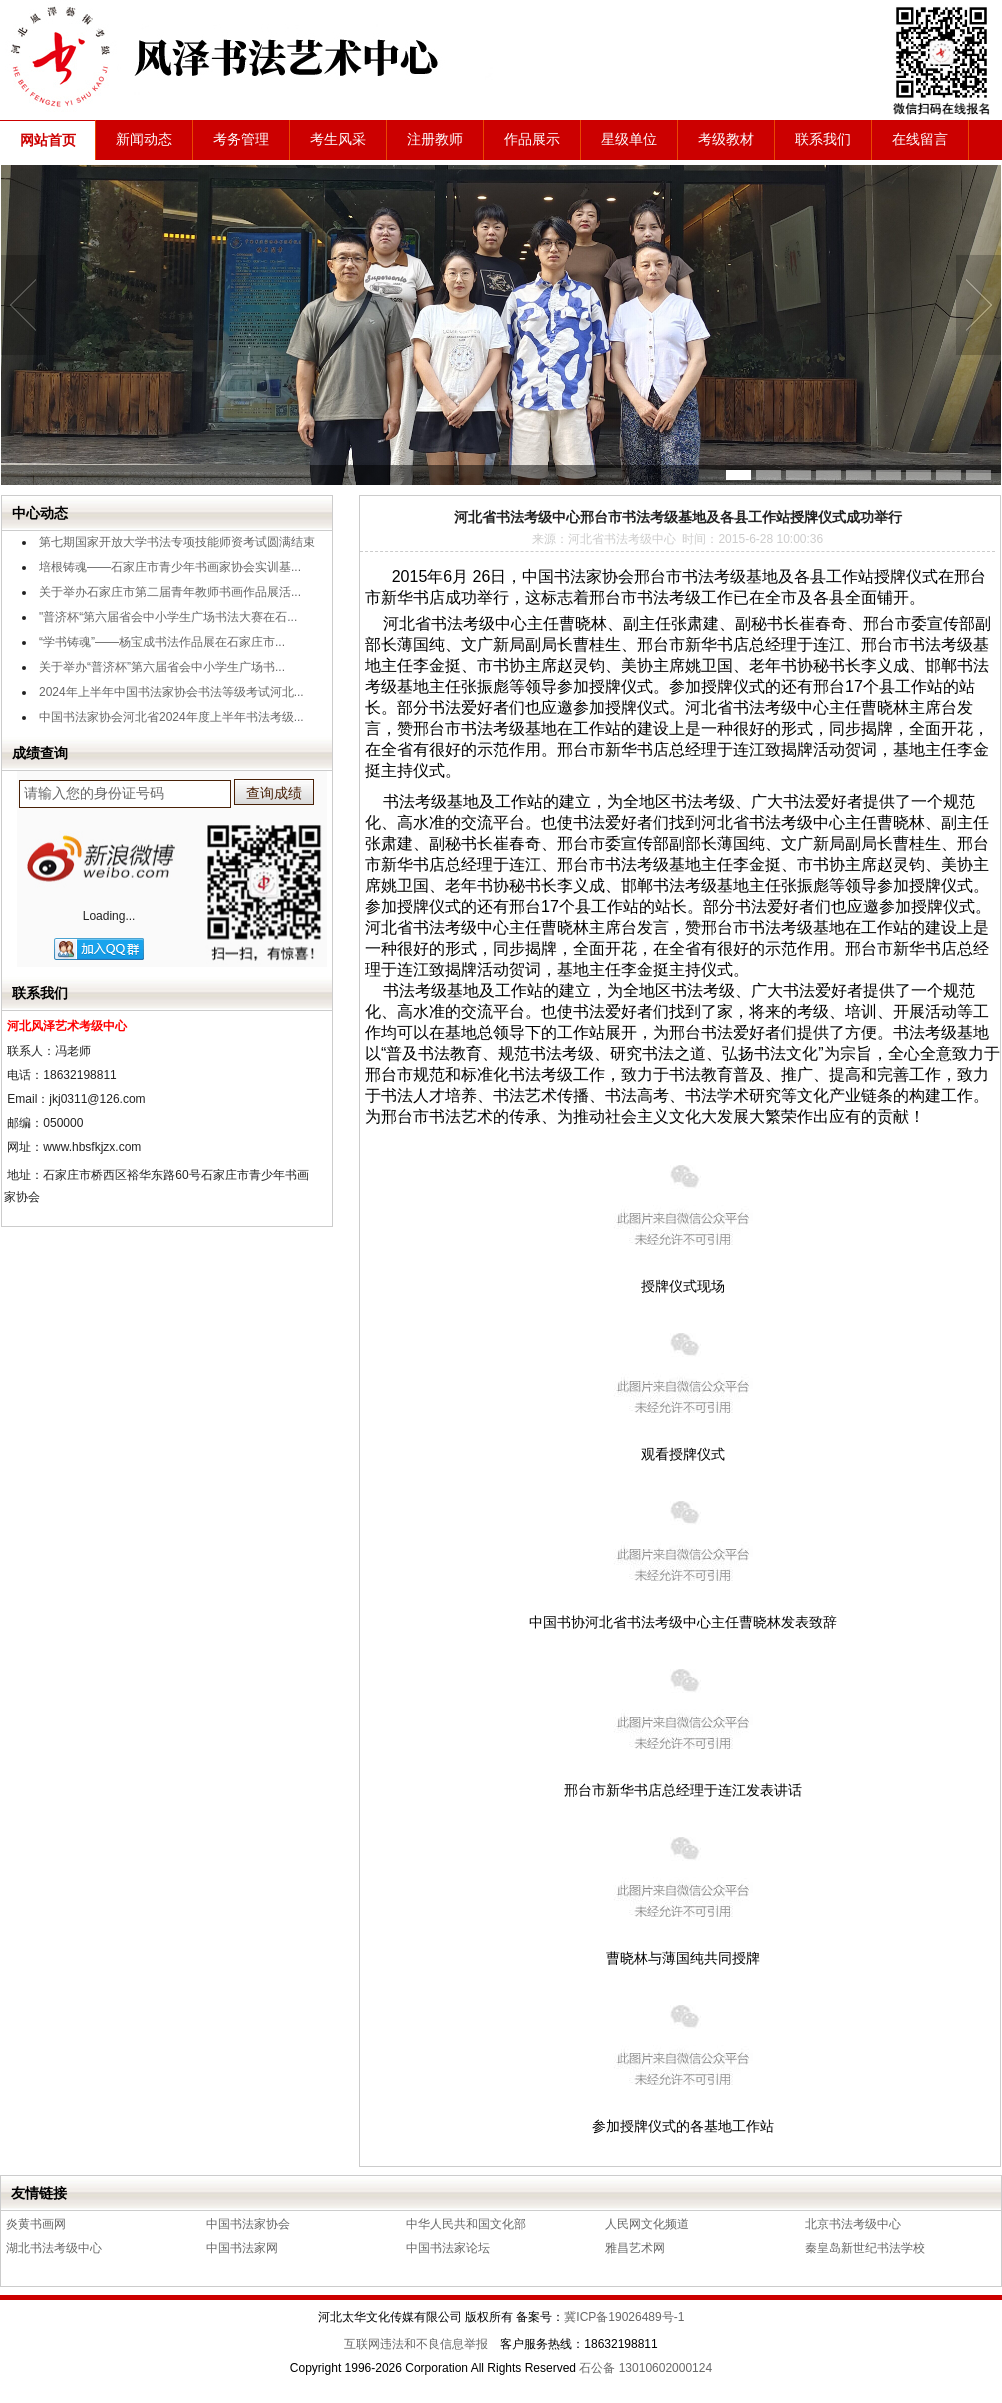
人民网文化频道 (647, 2224)
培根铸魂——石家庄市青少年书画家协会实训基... (170, 567)
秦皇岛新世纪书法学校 (865, 2248)
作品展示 (532, 139)
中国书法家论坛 (448, 2248)
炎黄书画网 (36, 2224)
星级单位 (629, 139)
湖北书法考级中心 (54, 2248)
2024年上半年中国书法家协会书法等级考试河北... (171, 692)
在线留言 (920, 139)
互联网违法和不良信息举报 (416, 2344)
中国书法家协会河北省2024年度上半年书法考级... (171, 717)
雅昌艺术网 (635, 2248)
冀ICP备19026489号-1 (624, 2317)
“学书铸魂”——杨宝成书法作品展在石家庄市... (162, 642)
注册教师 (435, 139)
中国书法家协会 (248, 2224)
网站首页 (48, 140)
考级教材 (726, 139)
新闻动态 (144, 139)
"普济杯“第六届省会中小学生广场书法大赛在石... (168, 617)
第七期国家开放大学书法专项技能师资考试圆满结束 (177, 542)
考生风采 (338, 139)
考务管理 (241, 139)
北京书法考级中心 (853, 2224)
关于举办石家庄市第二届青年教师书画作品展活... (170, 592)
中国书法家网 (242, 2248)
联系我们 (823, 139)
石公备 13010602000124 (645, 2368)
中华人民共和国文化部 (466, 2224)
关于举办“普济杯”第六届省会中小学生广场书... (162, 667)
